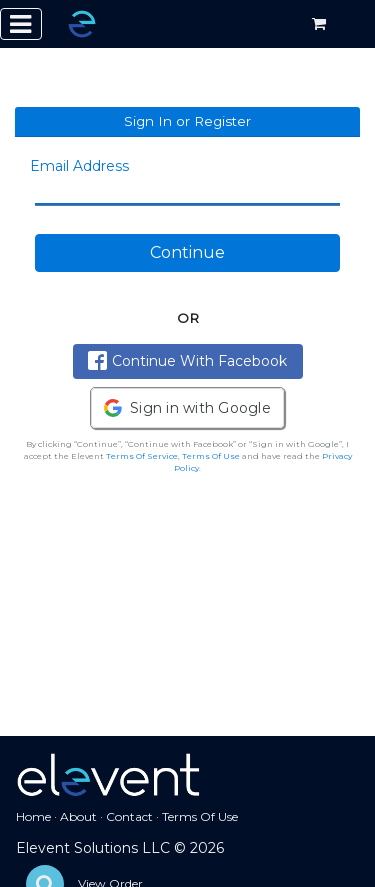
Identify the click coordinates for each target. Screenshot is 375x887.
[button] (187, 408)
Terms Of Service (142, 456)
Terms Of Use (211, 456)
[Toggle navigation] (21, 24)
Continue (187, 252)
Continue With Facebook (187, 360)
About (78, 816)
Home (33, 816)
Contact (129, 816)
